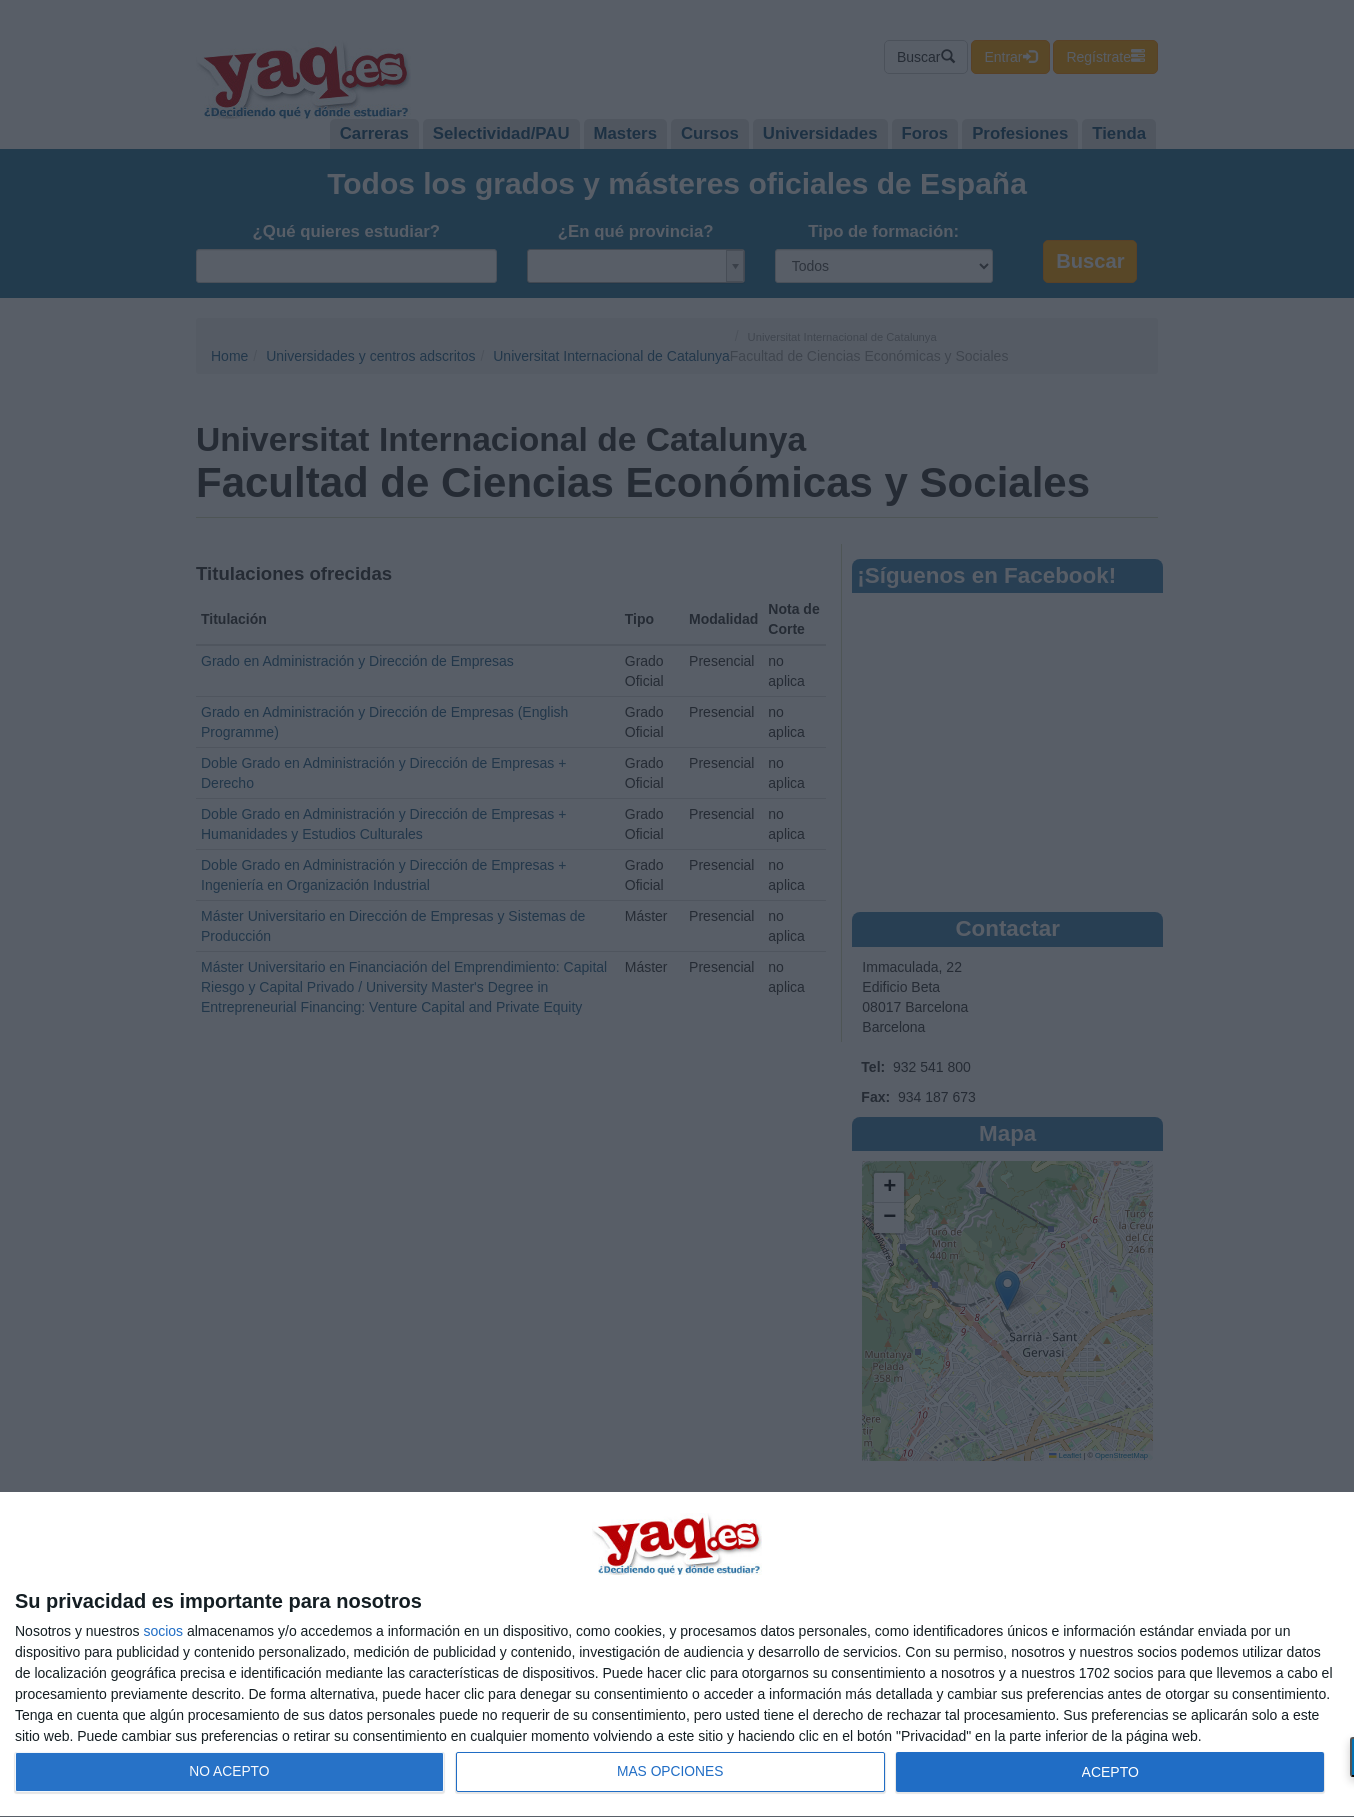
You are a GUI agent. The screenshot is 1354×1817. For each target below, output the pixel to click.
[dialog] (677, 1655)
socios (163, 1631)
